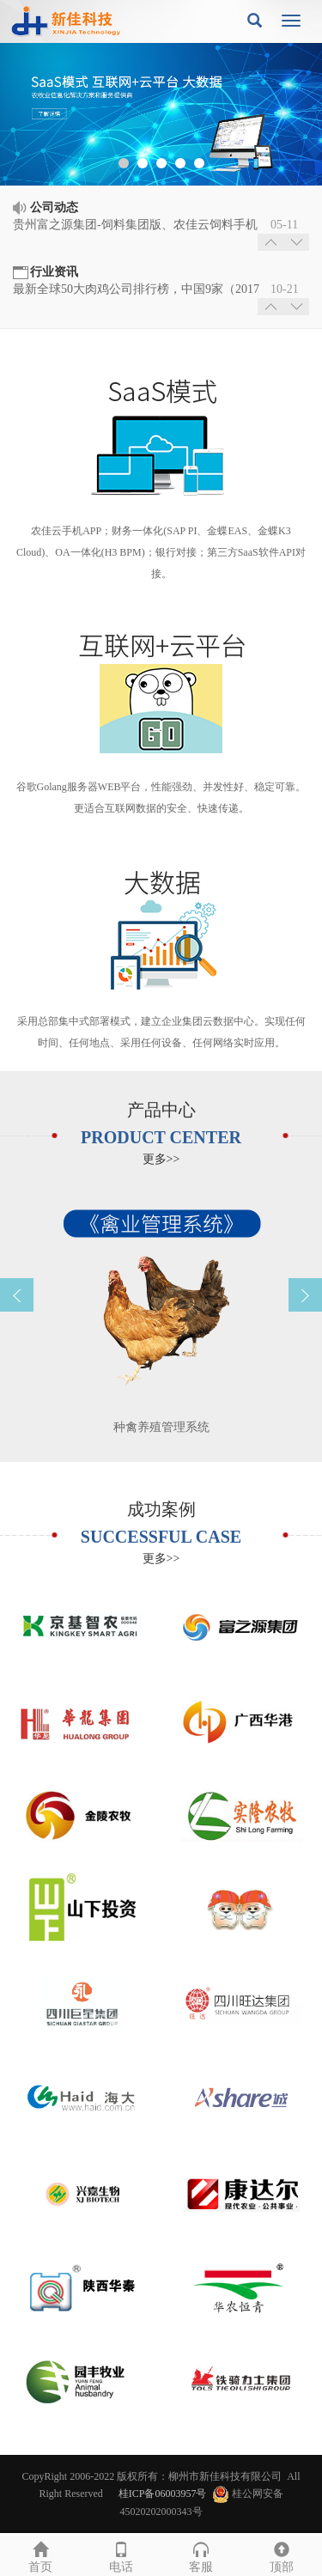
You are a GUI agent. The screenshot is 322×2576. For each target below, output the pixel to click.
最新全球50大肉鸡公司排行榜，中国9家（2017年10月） (136, 290)
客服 (201, 2554)
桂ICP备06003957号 (162, 2494)
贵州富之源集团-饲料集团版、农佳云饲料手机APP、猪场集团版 (135, 226)
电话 (121, 2554)
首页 (40, 2554)
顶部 (281, 2554)
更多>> (161, 1159)
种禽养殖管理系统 (161, 1427)
